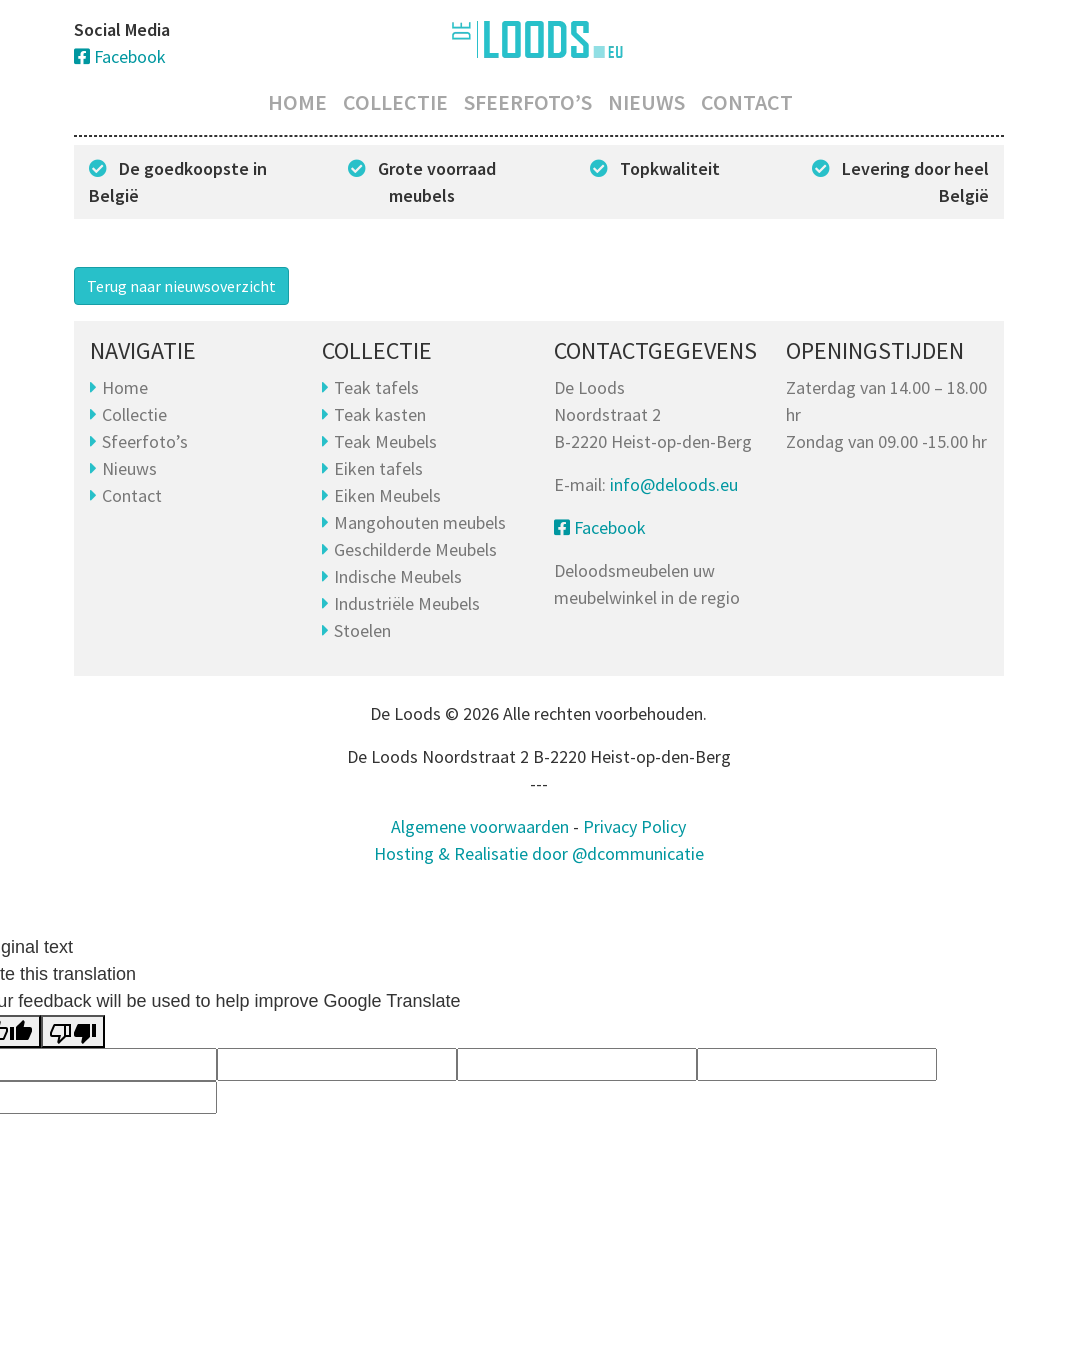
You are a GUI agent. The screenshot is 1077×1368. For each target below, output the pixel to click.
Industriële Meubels (407, 603)
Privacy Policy (634, 826)
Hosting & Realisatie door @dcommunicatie (539, 853)
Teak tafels (376, 387)
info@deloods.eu (674, 484)
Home (297, 102)
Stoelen (362, 630)
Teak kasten (380, 414)
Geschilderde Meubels (415, 549)
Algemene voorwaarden (480, 826)
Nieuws (646, 102)
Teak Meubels (385, 441)
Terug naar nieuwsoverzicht (181, 286)
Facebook (120, 56)
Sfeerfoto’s (528, 102)
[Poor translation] (73, 1031)
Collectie (395, 102)
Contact (747, 102)
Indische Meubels (398, 576)
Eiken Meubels (387, 495)
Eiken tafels (378, 468)
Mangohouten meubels (420, 522)
